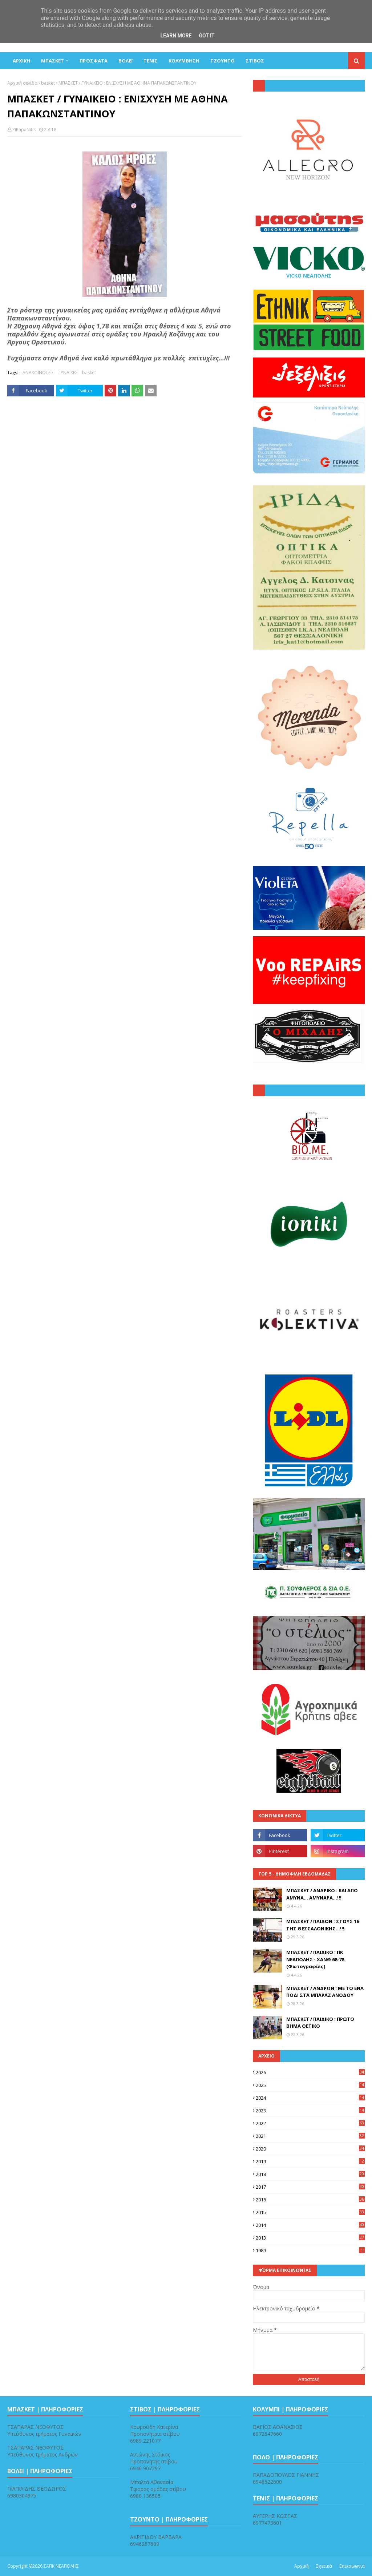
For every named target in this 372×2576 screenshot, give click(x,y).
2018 (310, 2174)
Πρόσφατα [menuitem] (94, 60)
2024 (310, 2098)
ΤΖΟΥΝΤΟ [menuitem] (222, 60)
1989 (310, 2250)
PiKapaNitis (24, 129)
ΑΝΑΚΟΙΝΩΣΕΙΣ (38, 373)
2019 (310, 2161)
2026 (310, 2072)
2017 (310, 2187)
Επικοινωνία (352, 2566)
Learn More (175, 36)
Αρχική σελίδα (22, 83)
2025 (310, 2085)
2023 (310, 2110)
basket (48, 83)
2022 (310, 2123)
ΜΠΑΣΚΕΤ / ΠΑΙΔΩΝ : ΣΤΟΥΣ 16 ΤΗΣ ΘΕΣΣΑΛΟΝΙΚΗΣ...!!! (322, 1925)
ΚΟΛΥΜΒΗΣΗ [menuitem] (184, 60)
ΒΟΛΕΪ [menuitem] (125, 60)
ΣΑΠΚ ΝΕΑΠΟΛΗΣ (61, 2566)
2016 (310, 2199)
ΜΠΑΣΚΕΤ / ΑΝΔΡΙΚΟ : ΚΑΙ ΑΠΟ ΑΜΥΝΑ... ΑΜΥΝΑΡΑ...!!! (322, 1894)
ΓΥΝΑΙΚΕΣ (68, 373)
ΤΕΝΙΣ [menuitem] (150, 60)
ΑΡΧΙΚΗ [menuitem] (21, 60)
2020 (310, 2148)
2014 (310, 2225)
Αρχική (301, 2566)
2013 (310, 2237)
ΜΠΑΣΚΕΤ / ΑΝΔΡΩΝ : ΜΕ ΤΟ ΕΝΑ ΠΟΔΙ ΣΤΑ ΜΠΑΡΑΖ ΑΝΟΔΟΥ (325, 1992)
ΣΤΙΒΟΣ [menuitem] (255, 60)
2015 (310, 2212)
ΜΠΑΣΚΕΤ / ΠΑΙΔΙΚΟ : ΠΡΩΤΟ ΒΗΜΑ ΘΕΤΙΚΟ (320, 2023)
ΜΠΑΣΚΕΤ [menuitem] (52, 60)
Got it (206, 36)
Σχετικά (324, 2566)
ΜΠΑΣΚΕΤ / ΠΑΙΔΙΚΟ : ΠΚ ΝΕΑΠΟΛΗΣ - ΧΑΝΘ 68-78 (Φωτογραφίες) (315, 1959)
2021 (310, 2136)
